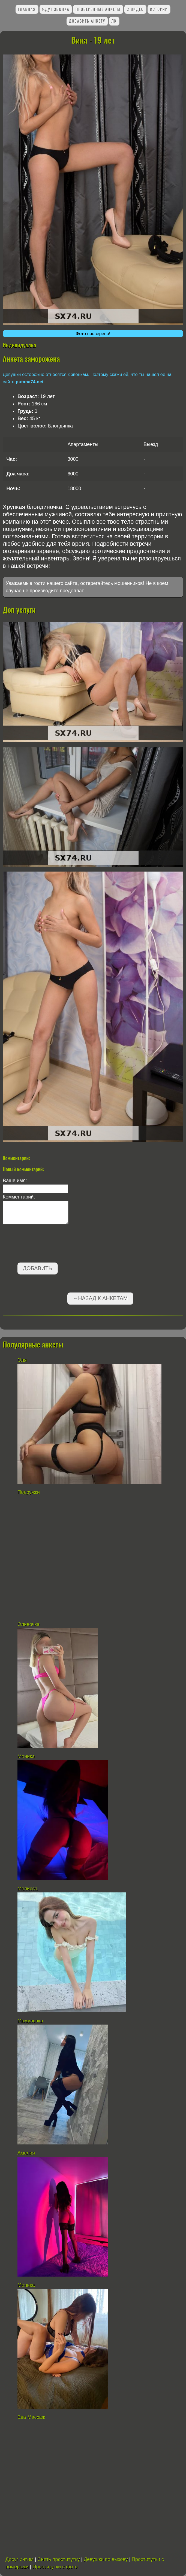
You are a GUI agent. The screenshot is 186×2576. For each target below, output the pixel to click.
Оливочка (29, 1624)
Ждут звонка (55, 9)
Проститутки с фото (54, 2566)
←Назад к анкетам (100, 1298)
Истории (159, 9)
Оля (22, 1360)
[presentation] (44, 1244)
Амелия (26, 2153)
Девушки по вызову (106, 2559)
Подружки (28, 1492)
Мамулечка (30, 2020)
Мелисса (27, 1888)
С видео (135, 9)
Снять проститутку (58, 2559)
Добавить (37, 1268)
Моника (26, 1756)
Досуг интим (19, 2559)
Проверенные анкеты (98, 9)
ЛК (114, 21)
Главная (27, 9)
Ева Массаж (31, 2417)
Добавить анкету (87, 21)
